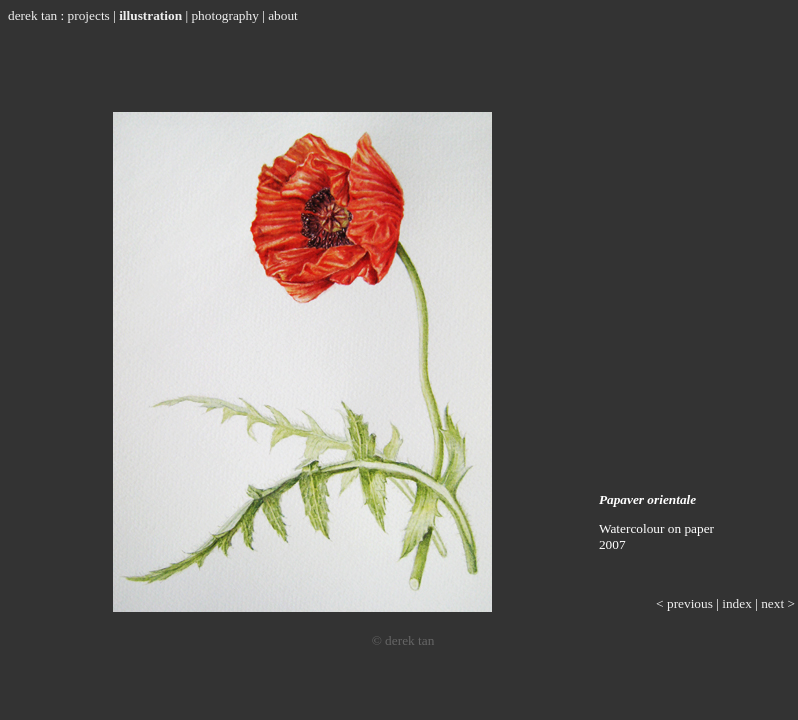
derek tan (32, 15)
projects (89, 15)
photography (224, 15)
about (283, 15)
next (772, 603)
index (737, 603)
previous (690, 603)
